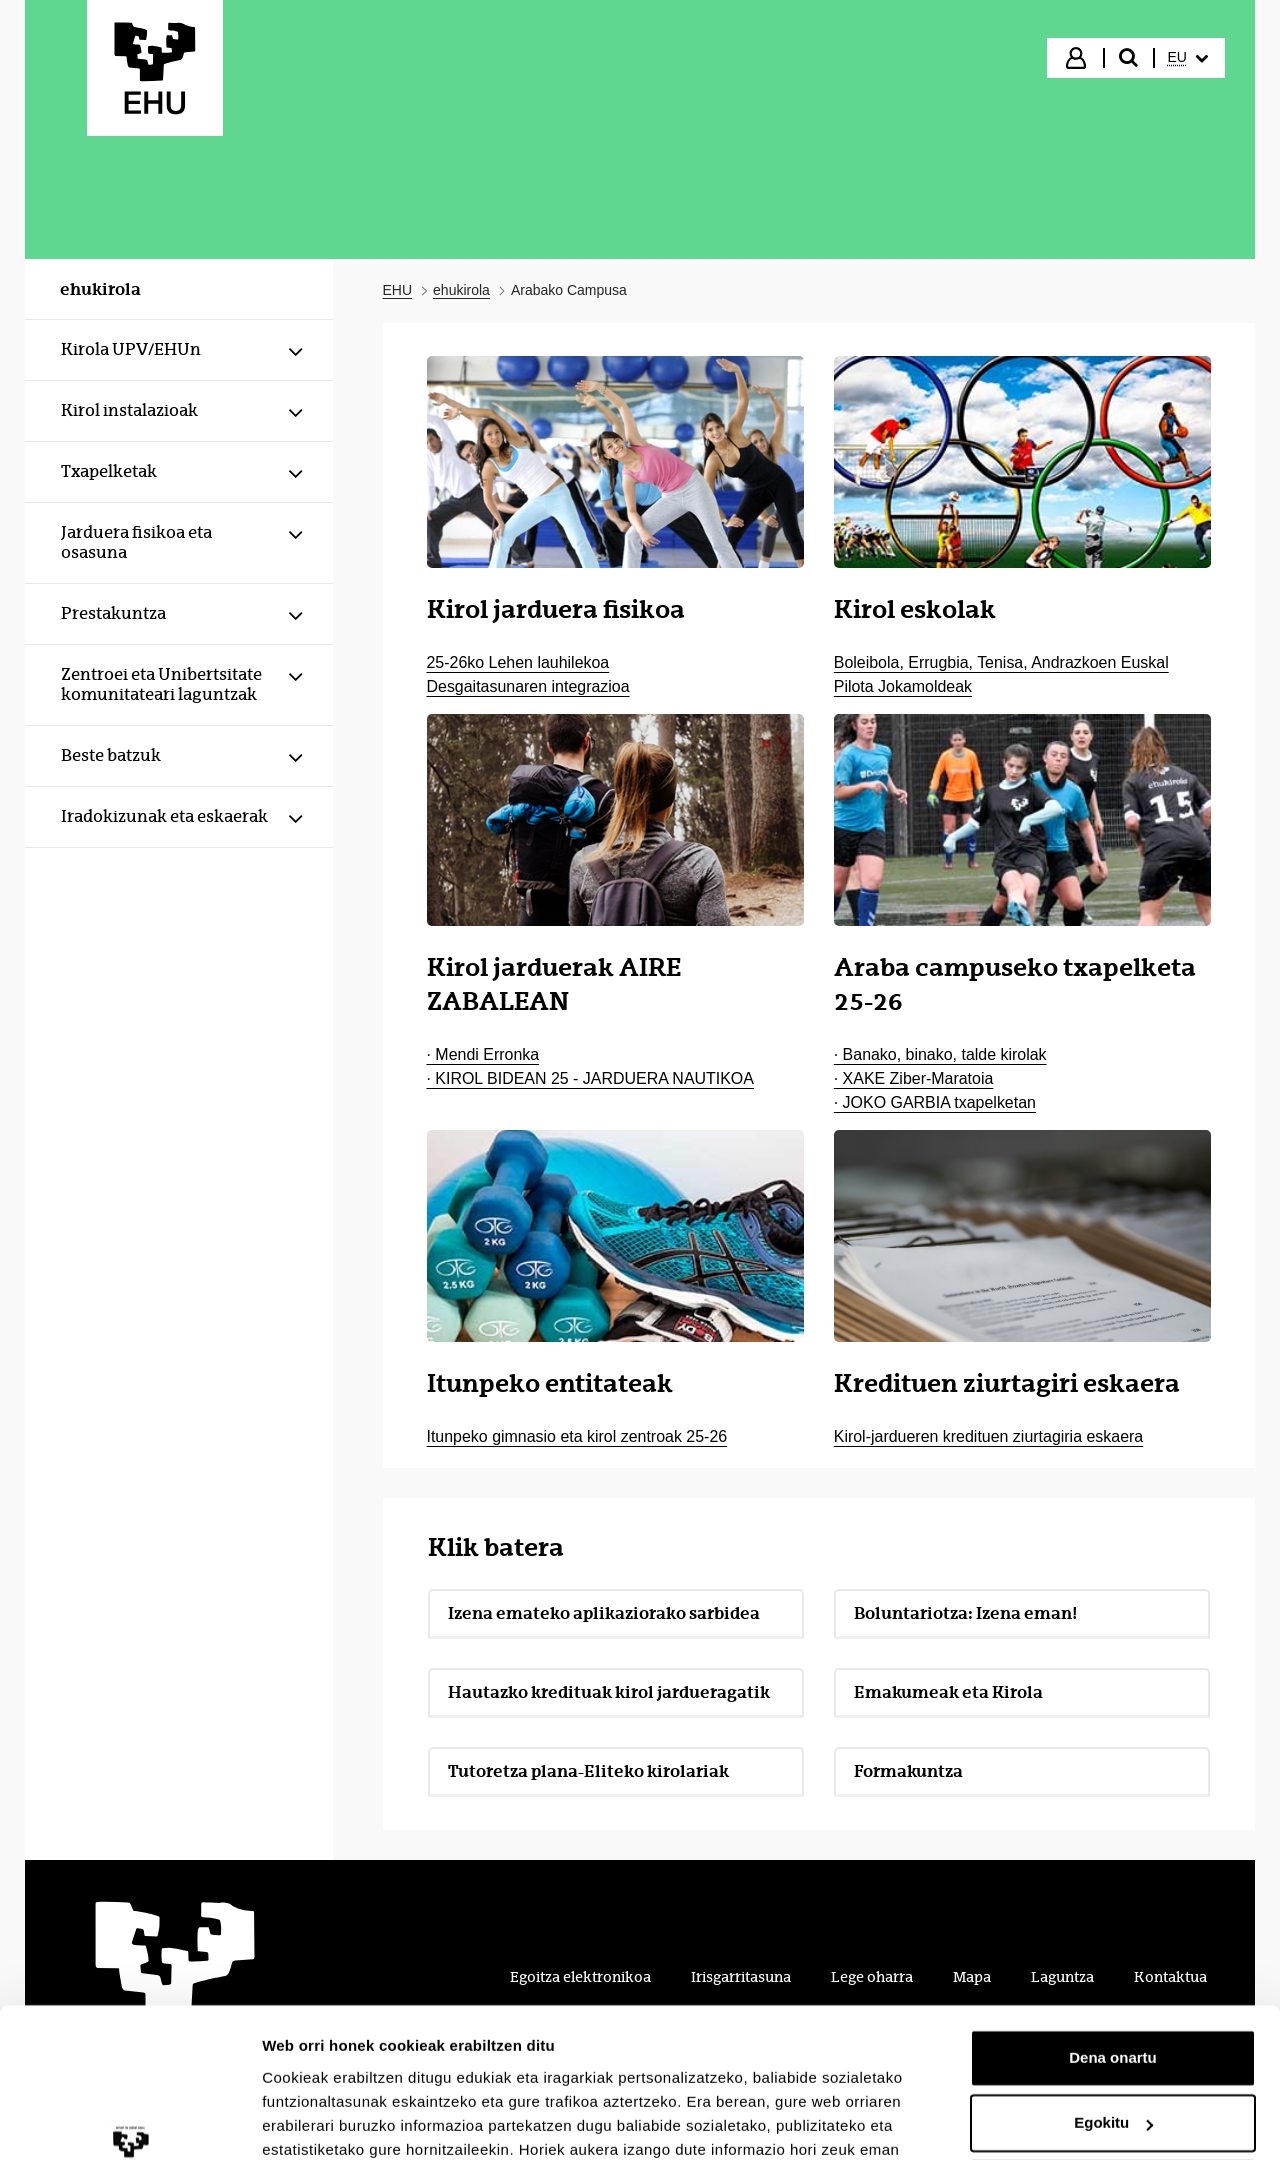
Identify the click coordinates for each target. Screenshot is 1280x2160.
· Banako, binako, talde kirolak (940, 1054)
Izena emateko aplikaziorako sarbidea (604, 1613)
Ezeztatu (1113, 2056)
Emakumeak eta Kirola (948, 1692)
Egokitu (1113, 1990)
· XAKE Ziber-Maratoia (914, 1078)
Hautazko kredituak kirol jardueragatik (609, 1692)
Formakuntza (976, 1776)
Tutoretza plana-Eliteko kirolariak (588, 1771)
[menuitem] (1188, 58)
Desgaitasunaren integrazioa (528, 686)
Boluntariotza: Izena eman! (966, 1613)
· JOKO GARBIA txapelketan (935, 1102)
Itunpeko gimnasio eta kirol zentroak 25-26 (577, 1436)
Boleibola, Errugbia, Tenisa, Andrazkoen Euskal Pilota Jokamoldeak (1001, 674)
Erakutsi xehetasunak (340, 2120)
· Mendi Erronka (483, 1054)
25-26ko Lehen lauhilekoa (518, 662)
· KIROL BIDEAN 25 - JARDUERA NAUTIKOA (590, 1078)
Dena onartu (1113, 1925)
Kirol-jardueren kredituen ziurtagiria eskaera (988, 1436)
